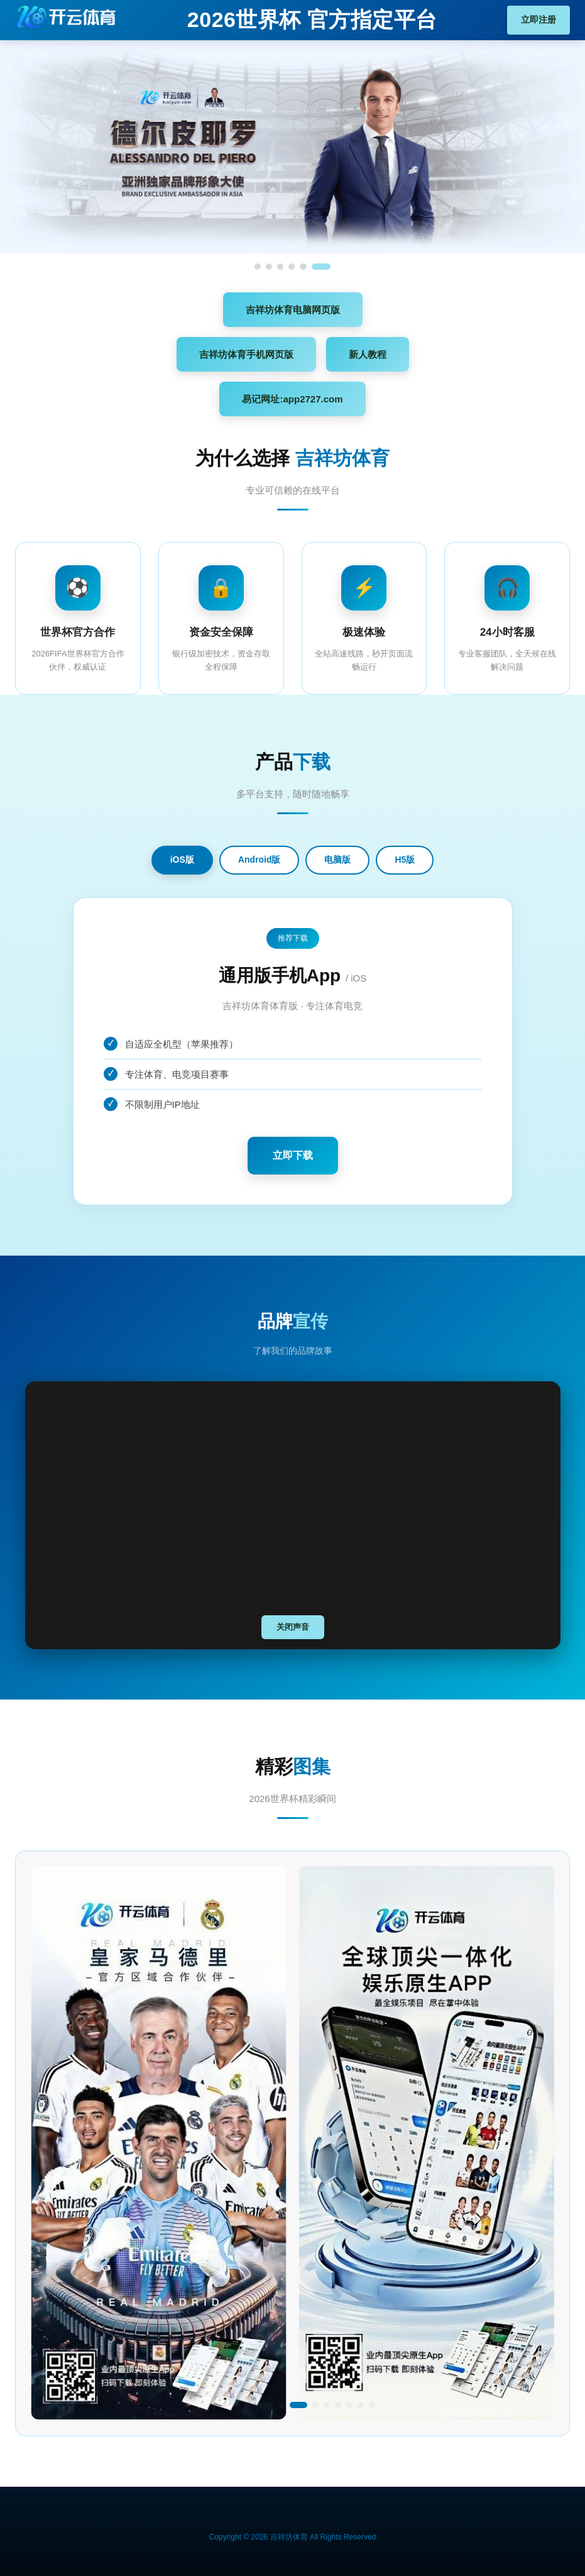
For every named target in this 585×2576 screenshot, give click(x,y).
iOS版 (182, 859)
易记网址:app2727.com (292, 399)
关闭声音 (292, 1627)
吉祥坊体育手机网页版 (246, 354)
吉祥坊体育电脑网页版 (293, 309)
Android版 (259, 859)
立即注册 (538, 19)
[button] (213, 2405)
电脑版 (337, 859)
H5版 (405, 859)
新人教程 (367, 354)
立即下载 (293, 1155)
